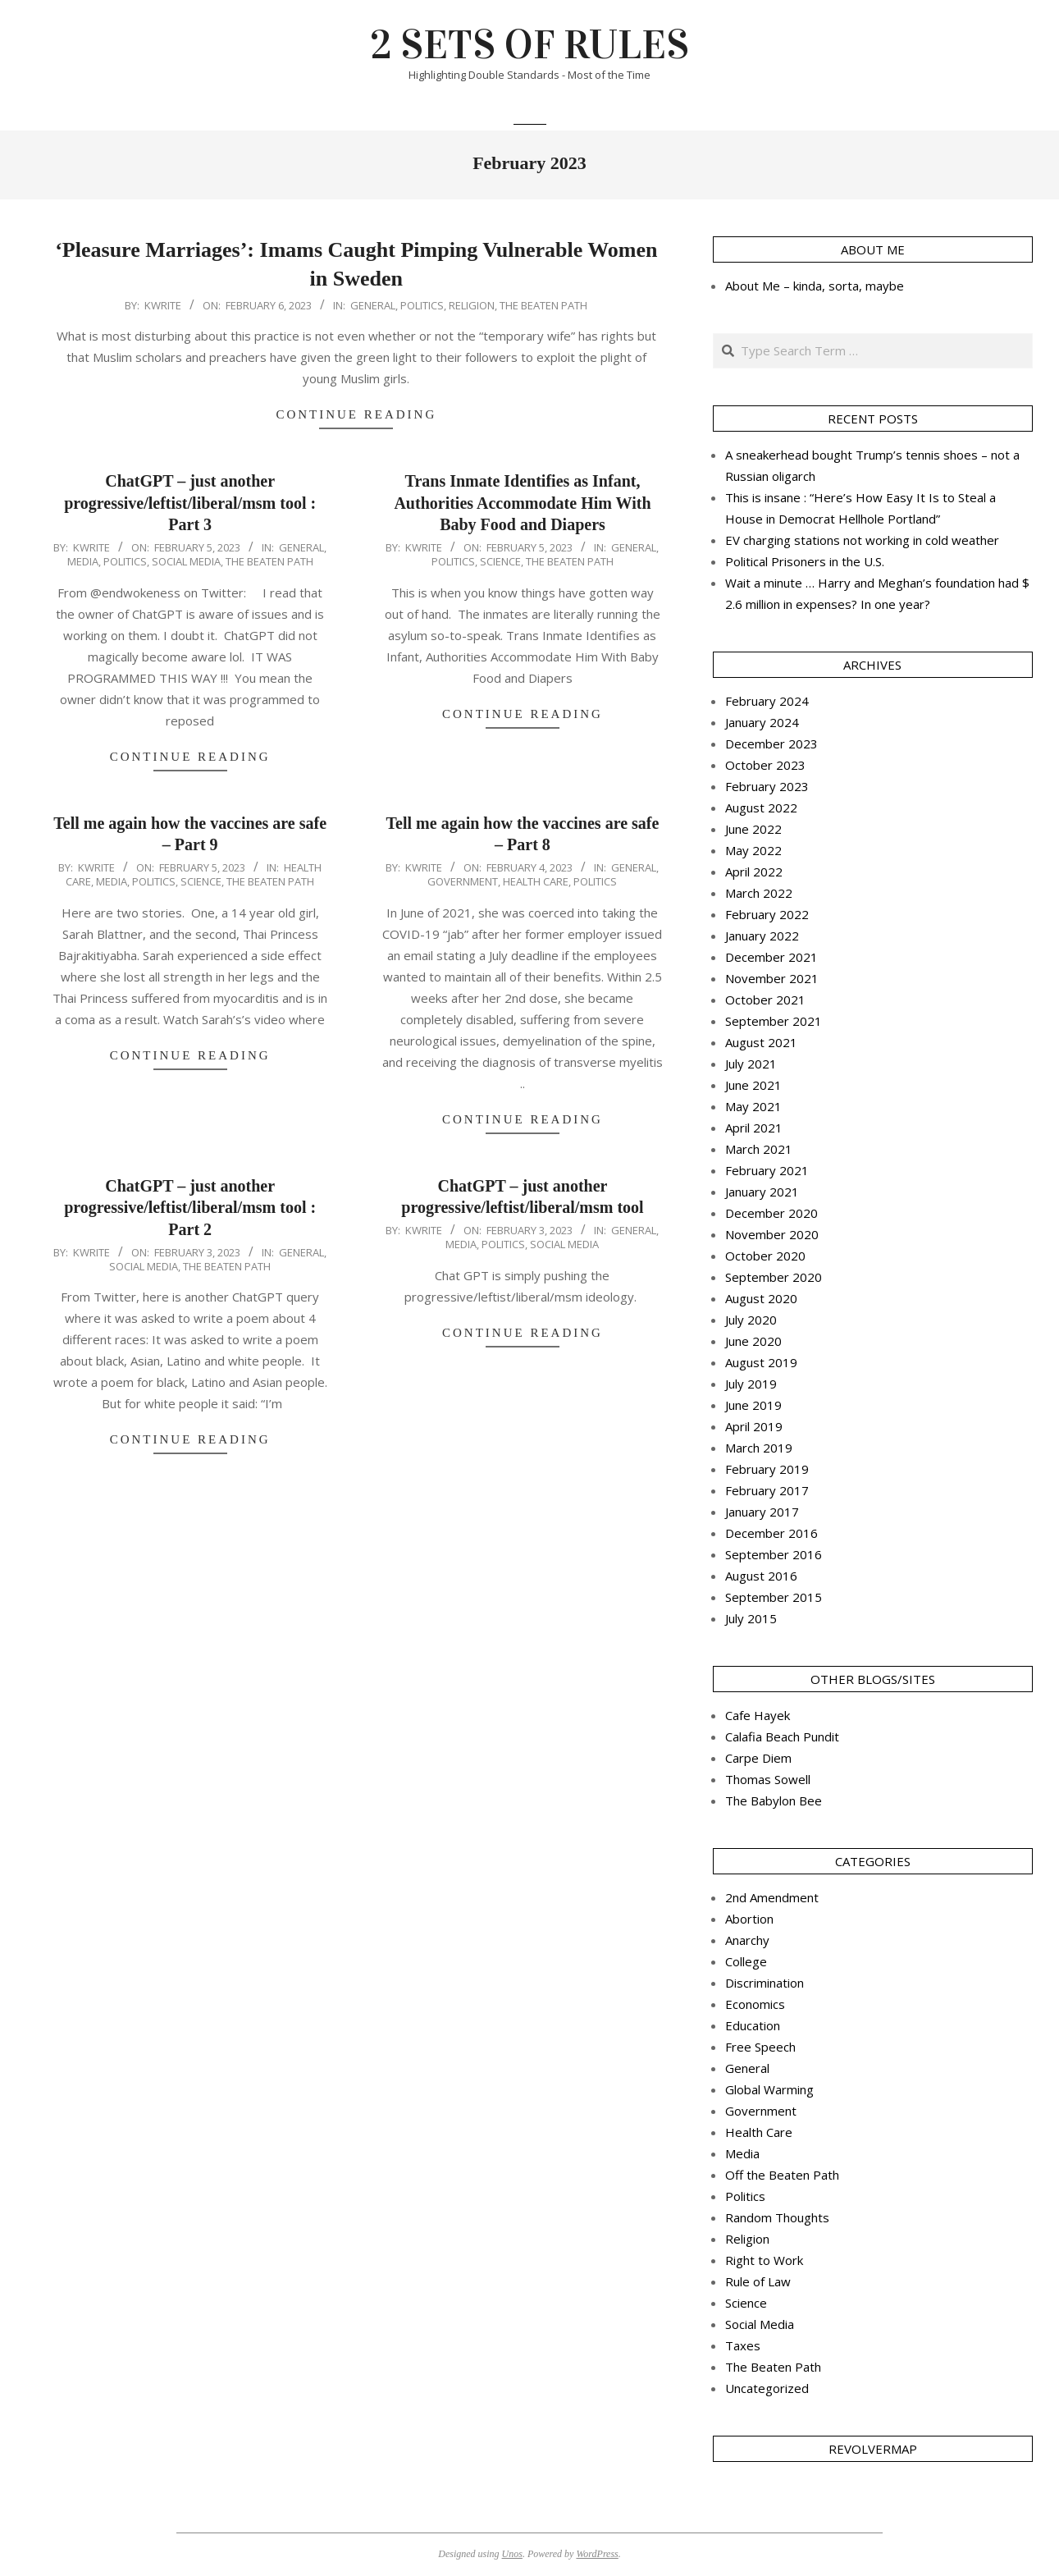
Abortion (749, 1918)
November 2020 (772, 1234)
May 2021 (753, 1106)
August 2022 (761, 807)
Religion (472, 305)
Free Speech (760, 2046)
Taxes (742, 2345)
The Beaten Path (543, 305)
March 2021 (758, 1149)
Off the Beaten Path (782, 2174)
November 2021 (772, 978)
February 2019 (767, 1469)
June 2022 (753, 829)
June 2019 (753, 1405)
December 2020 (771, 1213)
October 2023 (765, 765)
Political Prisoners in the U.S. (804, 561)
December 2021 (771, 957)
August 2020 (761, 1298)
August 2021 (761, 1042)
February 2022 (767, 914)
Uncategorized (767, 2388)
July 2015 (751, 1618)
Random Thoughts (777, 2217)
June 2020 (753, 1341)
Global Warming (769, 2089)
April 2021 (754, 1127)
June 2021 (753, 1085)
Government (462, 881)
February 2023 (767, 786)
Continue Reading (356, 414)
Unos (512, 2554)
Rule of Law (758, 2281)
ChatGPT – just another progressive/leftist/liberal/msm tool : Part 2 (190, 1207)
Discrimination (764, 1982)
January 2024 (762, 722)
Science (500, 561)
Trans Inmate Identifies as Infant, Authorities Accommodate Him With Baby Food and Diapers (522, 502)
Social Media (186, 561)
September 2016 (773, 1554)
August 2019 (761, 1362)
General (372, 305)
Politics (422, 305)
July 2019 (751, 1383)
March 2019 (758, 1447)
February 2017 (767, 1490)
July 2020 (751, 1319)
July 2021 (751, 1063)
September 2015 (773, 1597)
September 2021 (773, 1021)
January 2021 (762, 1191)
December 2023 (771, 743)
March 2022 (758, 893)
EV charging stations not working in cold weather (862, 540)
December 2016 (771, 1533)
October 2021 (765, 999)
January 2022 (762, 935)
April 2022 (754, 871)
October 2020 (765, 1255)
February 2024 (767, 701)
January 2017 (762, 1511)
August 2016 (761, 1575)
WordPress (597, 2554)
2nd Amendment (772, 1897)
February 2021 (767, 1170)
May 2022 (753, 850)
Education (752, 2025)
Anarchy (747, 1940)
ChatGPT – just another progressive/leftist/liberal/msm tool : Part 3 (190, 502)
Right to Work (764, 2260)
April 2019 (754, 1426)
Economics (755, 2004)
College (746, 1961)
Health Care (535, 881)
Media (82, 561)
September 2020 (773, 1277)
